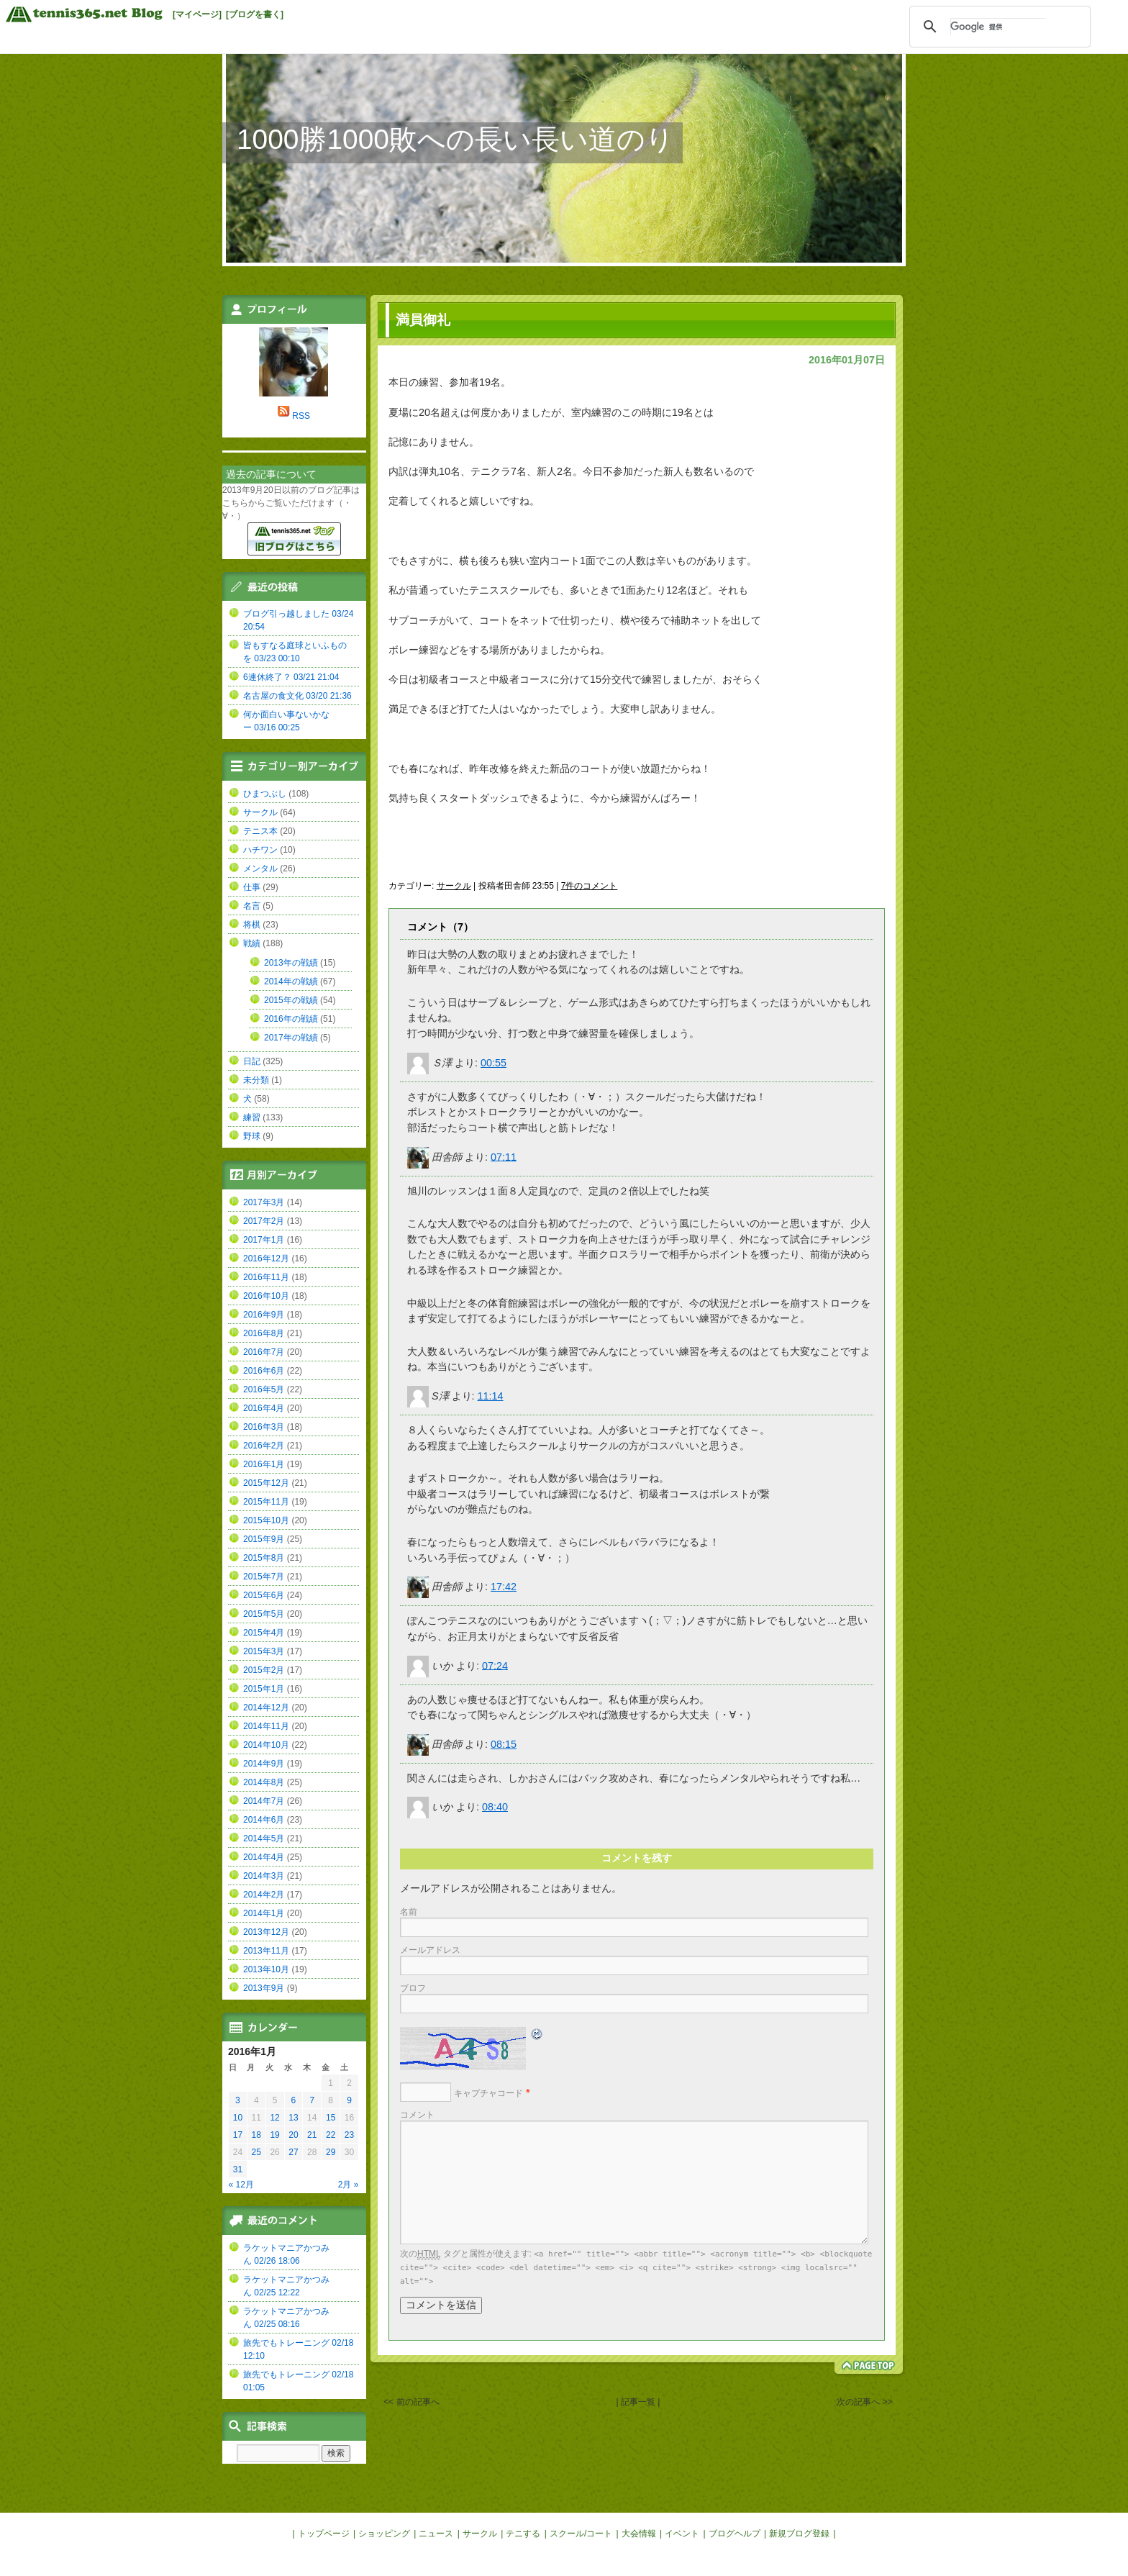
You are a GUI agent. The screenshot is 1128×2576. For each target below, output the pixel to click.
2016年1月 (263, 1464)
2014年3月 (263, 1876)
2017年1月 (263, 1240)
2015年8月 (263, 1558)
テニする (523, 2534)
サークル (454, 886)
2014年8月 (263, 1782)
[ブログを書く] (254, 14)
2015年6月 (263, 1595)
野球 (251, 1136)
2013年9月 (263, 1988)
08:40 (495, 1807)
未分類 (256, 1080)
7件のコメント (589, 886)
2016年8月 (263, 1333)
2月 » (348, 2185)
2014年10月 (266, 1745)
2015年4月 (263, 1633)
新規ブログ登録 (799, 2534)
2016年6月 (263, 1371)
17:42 (504, 1586)
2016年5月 (263, 1389)
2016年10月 (266, 1296)
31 (237, 2169)
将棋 (251, 925)
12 (274, 2118)
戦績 (251, 943)
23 (349, 2135)
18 (256, 2135)
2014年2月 (263, 1895)
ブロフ (413, 1988)
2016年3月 (263, 1427)
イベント (682, 2534)
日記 (251, 1061)
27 (293, 2152)
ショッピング (384, 2534)
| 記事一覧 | (638, 2402)
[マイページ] (197, 14)
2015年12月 (266, 1483)
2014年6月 (263, 1820)
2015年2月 (263, 1670)
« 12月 (241, 2185)
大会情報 (639, 2534)
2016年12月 (266, 1258)
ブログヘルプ (734, 2534)
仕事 (251, 887)
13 (293, 2118)
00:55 (493, 1063)
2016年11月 (266, 1277)
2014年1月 (263, 1913)
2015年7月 (263, 1577)
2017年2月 (263, 1221)
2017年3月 (263, 1202)
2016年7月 (263, 1352)
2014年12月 (266, 1707)
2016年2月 (263, 1446)
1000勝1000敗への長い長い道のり (455, 139)
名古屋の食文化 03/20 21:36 (297, 696)
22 (330, 2135)
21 (312, 2135)
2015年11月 (266, 1502)
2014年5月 (263, 1838)
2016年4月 (263, 1408)
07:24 (495, 1665)
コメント (417, 2115)
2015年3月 (263, 1651)
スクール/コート (581, 2534)
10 (237, 2118)
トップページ (324, 2534)
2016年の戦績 (291, 1019)
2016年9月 (263, 1315)
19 (274, 2135)
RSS (301, 416)
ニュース (436, 2534)
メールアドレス (430, 1950)
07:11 (504, 1156)
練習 (251, 1117)
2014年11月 (266, 1726)
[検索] (997, 26)
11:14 (491, 1396)
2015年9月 (263, 1539)
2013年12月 (266, 1932)
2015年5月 (263, 1614)
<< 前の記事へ (411, 2402)
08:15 (504, 1744)
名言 (251, 906)
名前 (408, 1912)
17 (237, 2135)
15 (330, 2118)
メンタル (260, 868)
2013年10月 (266, 1969)
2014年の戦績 (291, 981)
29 (330, 2152)
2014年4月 (263, 1857)
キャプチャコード (488, 2093)
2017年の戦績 (291, 1038)
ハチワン (260, 850)
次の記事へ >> (864, 2402)
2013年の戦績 (291, 963)
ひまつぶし (264, 794)
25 (256, 2152)
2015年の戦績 (291, 1000)
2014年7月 (263, 1801)
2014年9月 (263, 1764)
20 (293, 2135)
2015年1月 (263, 1689)
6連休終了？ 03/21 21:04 (291, 677)
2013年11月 (266, 1951)
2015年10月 (266, 1520)
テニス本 (260, 831)
